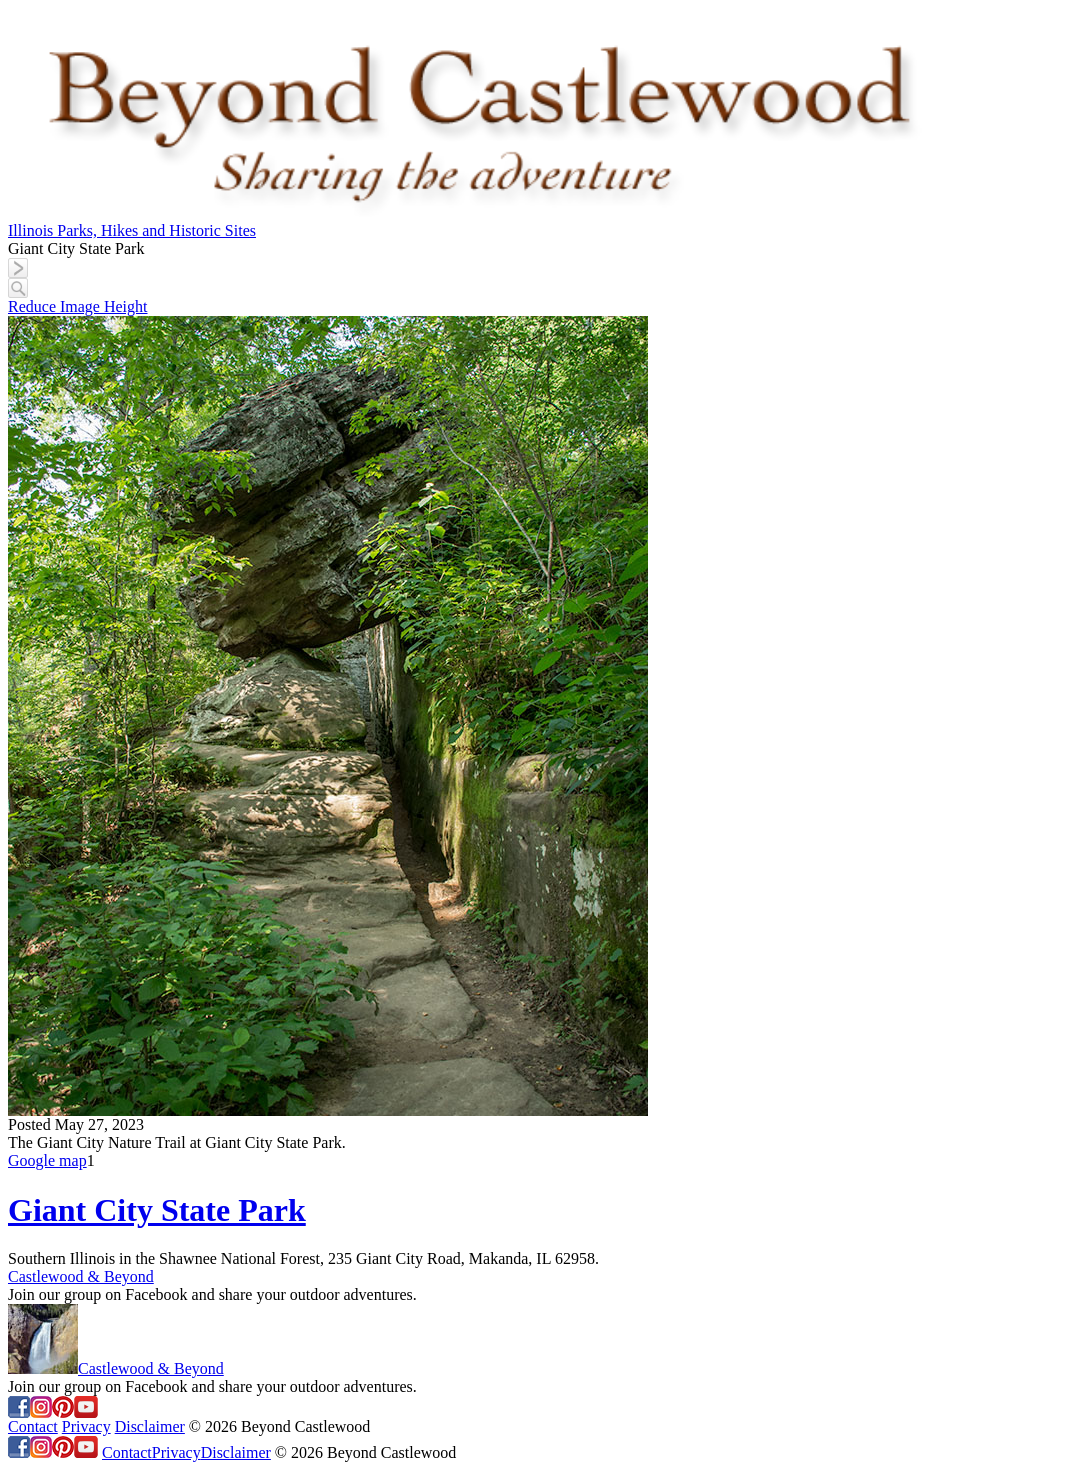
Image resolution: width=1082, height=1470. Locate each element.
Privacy (86, 1426)
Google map (47, 1160)
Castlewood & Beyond (81, 1276)
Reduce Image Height (78, 306)
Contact (33, 1426)
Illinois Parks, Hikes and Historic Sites (132, 230)
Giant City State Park (157, 1210)
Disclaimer (150, 1426)
